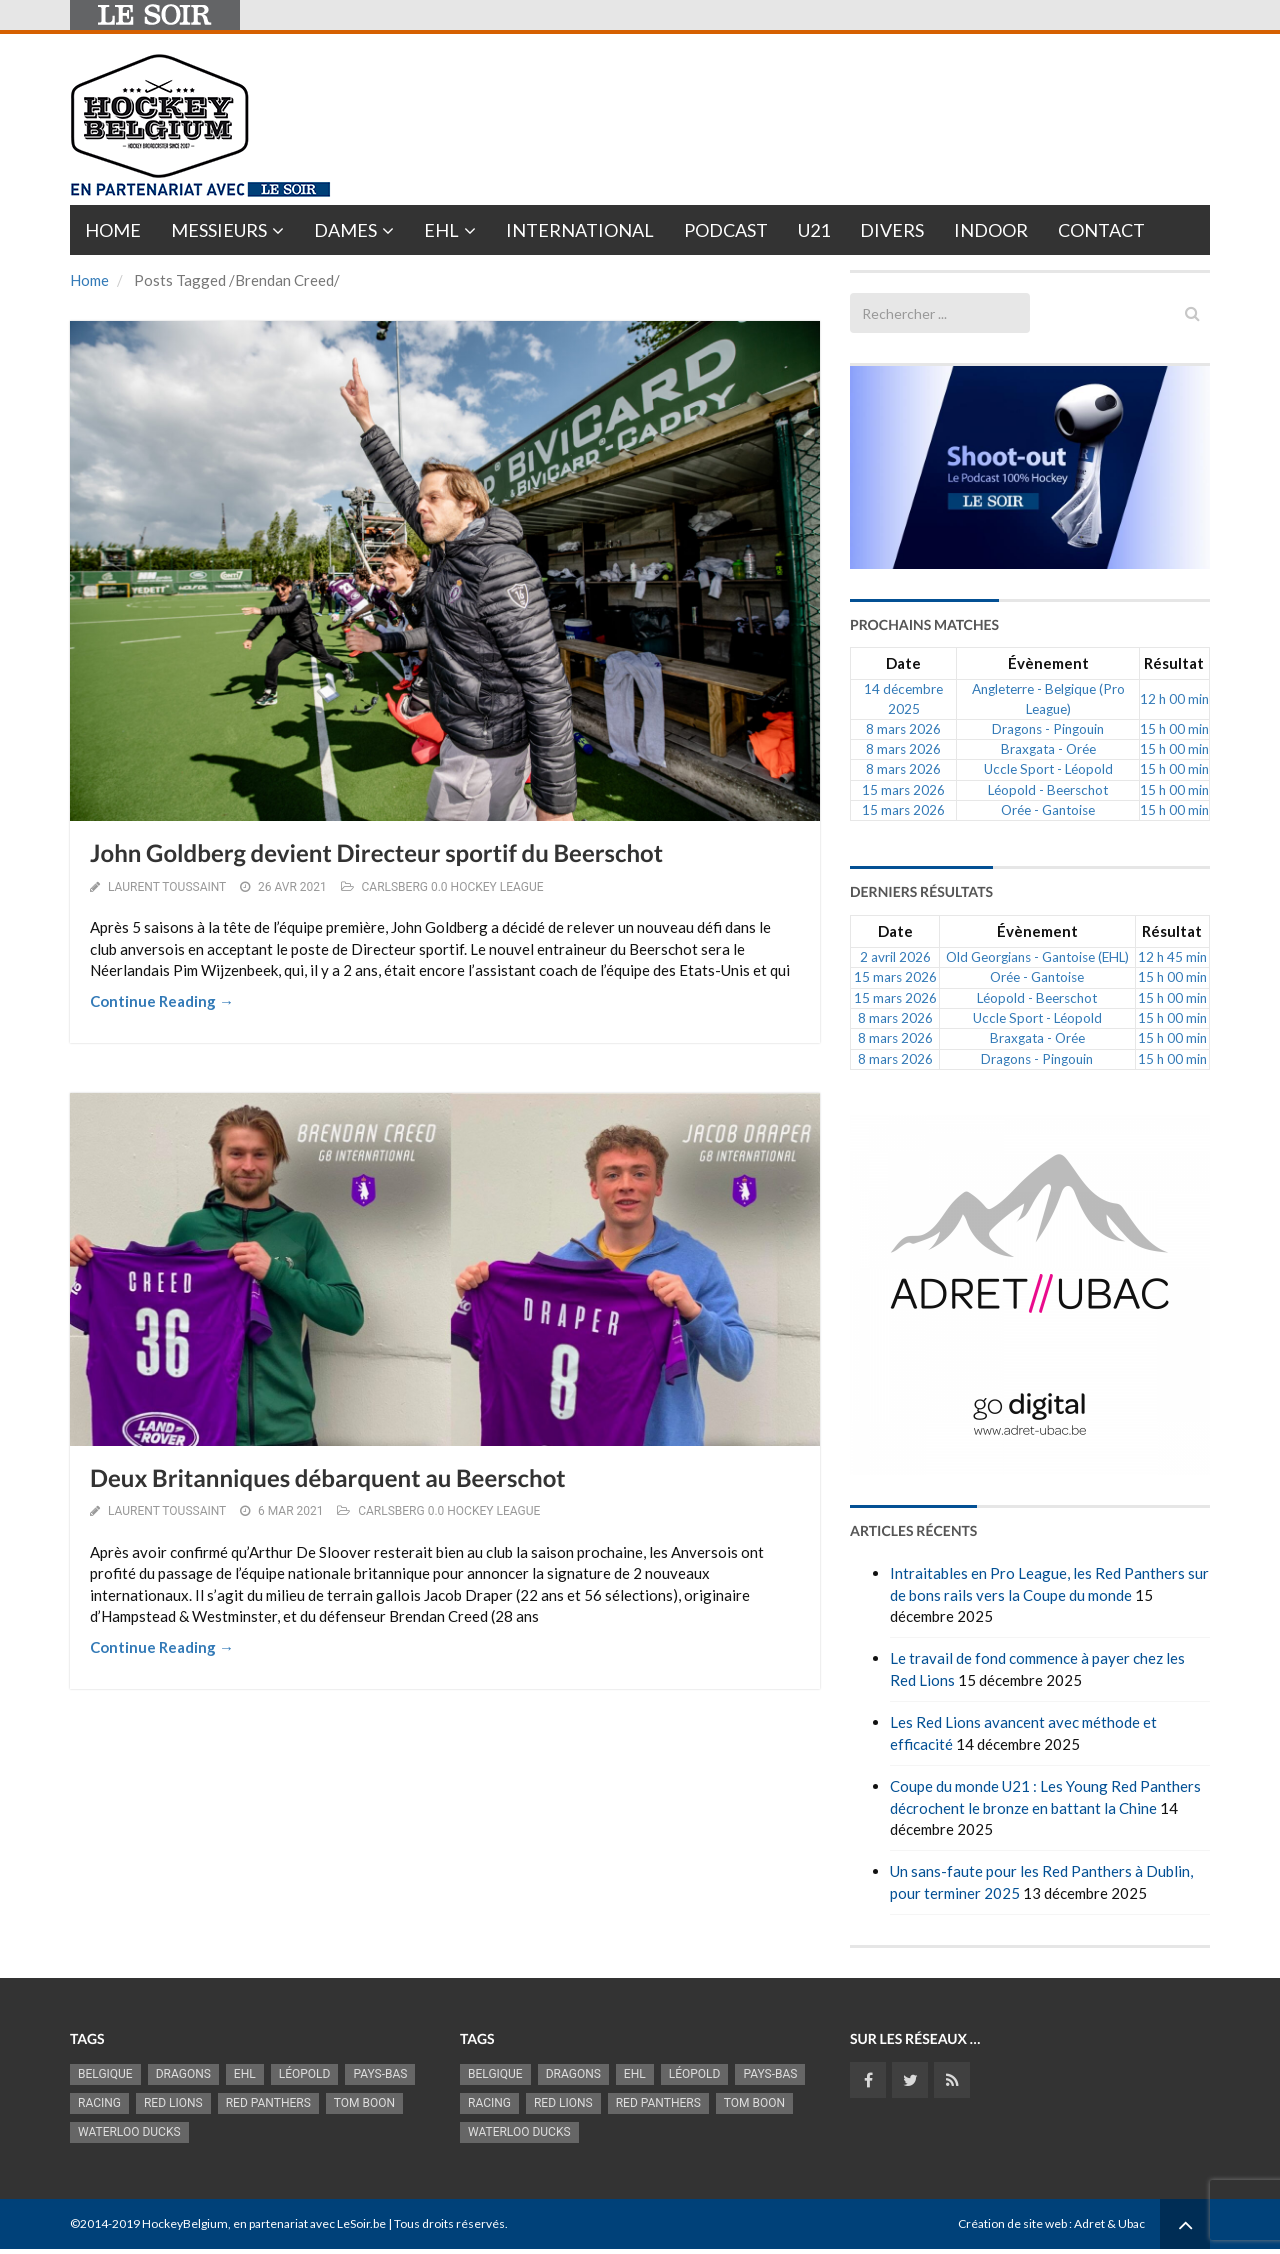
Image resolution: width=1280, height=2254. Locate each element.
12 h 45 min (1172, 957)
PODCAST (726, 230)
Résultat (1174, 663)
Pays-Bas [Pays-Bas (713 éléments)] (380, 2074)
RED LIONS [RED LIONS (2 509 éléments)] (173, 2103)
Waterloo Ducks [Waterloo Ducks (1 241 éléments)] (129, 2132)
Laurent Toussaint (167, 887)
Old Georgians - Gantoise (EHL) (1037, 957)
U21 (814, 230)
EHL (441, 230)
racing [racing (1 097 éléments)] (99, 2103)
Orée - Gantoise (1048, 810)
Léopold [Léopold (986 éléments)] (305, 2074)
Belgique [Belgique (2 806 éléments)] (105, 2074)
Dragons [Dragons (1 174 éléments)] (183, 2074)
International (580, 230)
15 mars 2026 (903, 790)
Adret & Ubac (1109, 2223)
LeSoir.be (361, 2223)
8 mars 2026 (903, 729)
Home (113, 230)
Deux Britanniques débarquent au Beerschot (328, 1478)
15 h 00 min (1174, 729)
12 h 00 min (1174, 699)
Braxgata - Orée (1048, 749)
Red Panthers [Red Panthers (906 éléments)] (268, 2103)
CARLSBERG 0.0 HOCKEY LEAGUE (453, 887)
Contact (1101, 230)
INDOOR (991, 230)
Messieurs (219, 230)
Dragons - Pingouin (1048, 729)
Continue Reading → (162, 1001)
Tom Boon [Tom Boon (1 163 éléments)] (364, 2103)
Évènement (1048, 663)
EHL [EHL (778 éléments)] (245, 2074)
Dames (345, 230)
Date (903, 663)
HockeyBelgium (185, 2223)
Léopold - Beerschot (1048, 790)
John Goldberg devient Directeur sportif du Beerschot (376, 853)
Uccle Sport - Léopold (1048, 769)
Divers (892, 230)
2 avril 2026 (895, 957)
